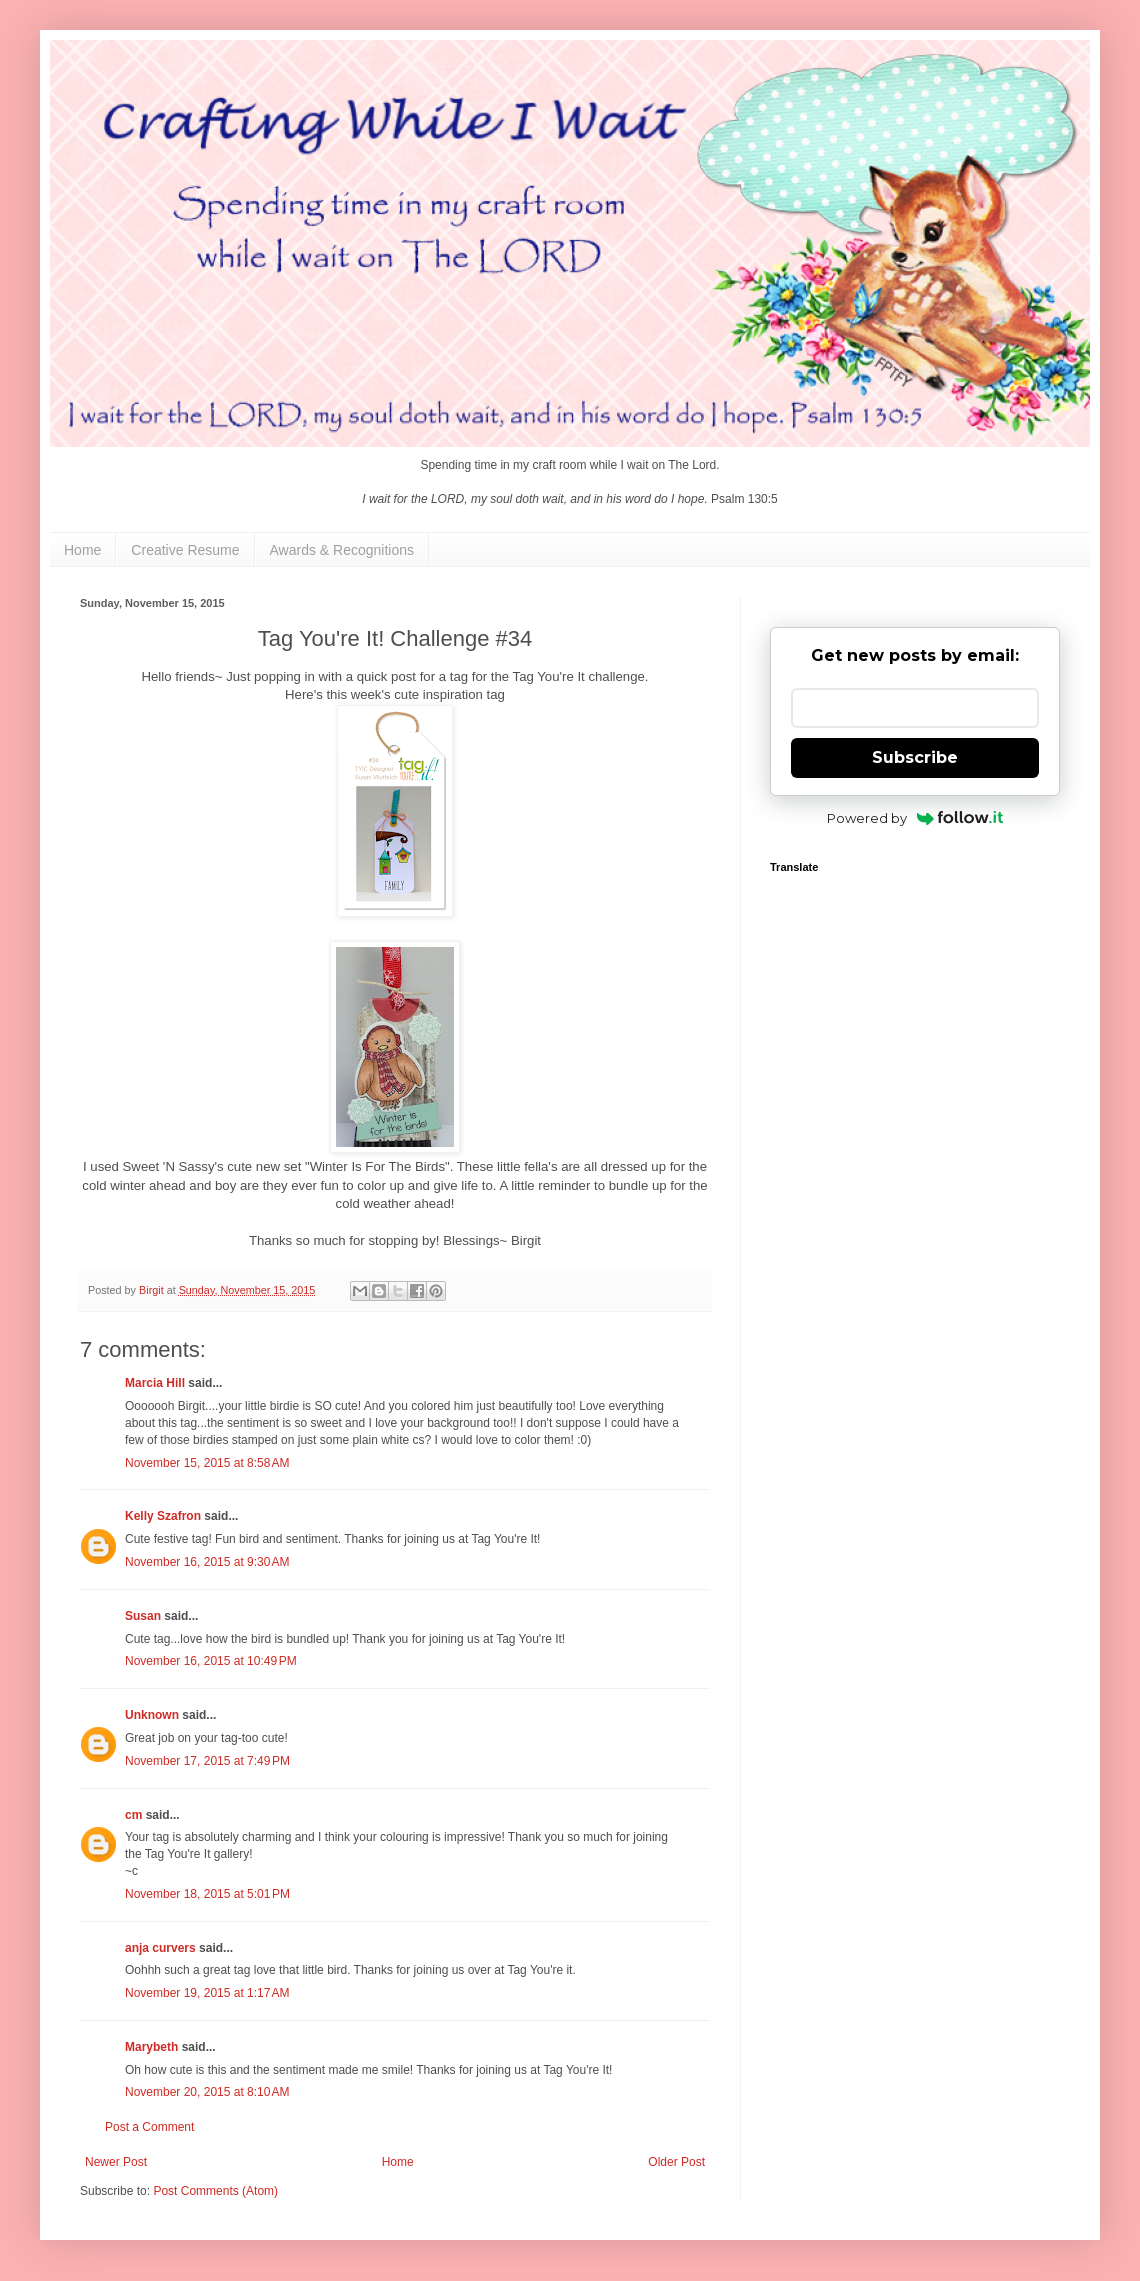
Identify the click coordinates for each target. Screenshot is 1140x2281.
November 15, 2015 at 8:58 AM (207, 1463)
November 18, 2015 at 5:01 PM (207, 1894)
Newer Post (116, 2162)
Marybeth (151, 2047)
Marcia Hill (155, 1383)
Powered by (915, 818)
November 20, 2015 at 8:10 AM (207, 2092)
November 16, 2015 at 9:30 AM (207, 1562)
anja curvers (160, 1948)
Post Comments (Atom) (215, 2191)
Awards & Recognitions (342, 550)
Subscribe (915, 757)
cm (133, 1815)
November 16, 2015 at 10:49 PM (211, 1661)
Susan (143, 1616)
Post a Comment (149, 2127)
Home (82, 550)
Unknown (152, 1715)
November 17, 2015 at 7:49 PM (207, 1761)
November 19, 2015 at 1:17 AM (207, 1993)
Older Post (676, 2162)
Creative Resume (185, 550)
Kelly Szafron (163, 1516)
